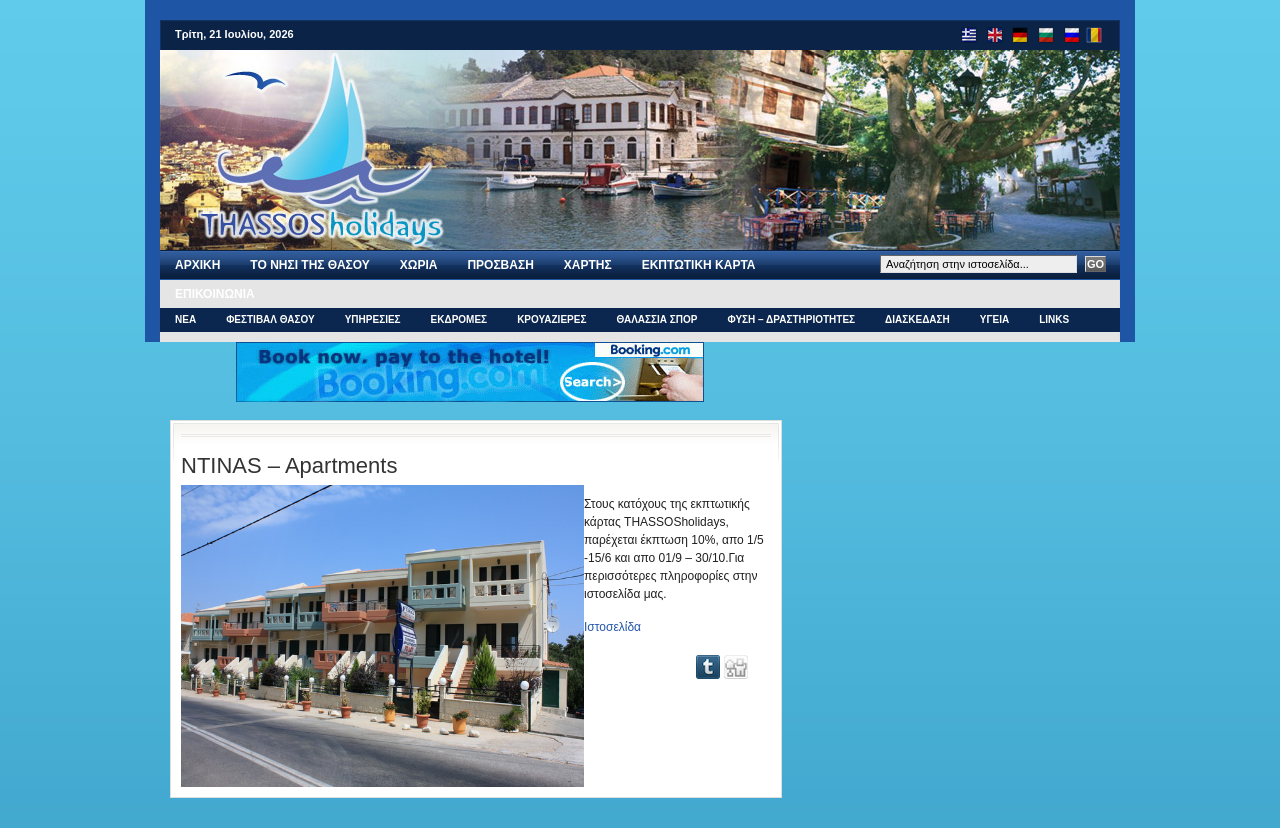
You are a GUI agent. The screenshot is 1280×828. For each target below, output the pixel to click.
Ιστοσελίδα (612, 627)
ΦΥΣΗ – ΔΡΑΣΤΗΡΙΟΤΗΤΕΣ (791, 319)
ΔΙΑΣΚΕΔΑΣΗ (917, 319)
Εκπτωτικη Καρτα (699, 265)
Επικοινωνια (215, 294)
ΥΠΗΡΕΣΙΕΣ (373, 319)
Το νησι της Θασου (309, 265)
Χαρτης (588, 265)
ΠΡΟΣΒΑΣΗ (500, 265)
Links (1054, 319)
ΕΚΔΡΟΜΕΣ (459, 319)
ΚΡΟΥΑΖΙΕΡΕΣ (551, 319)
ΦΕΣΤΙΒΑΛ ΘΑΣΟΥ (270, 319)
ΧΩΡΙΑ (419, 265)
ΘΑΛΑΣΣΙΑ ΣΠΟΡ (656, 319)
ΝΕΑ (185, 319)
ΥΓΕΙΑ (994, 319)
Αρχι (197, 265)
